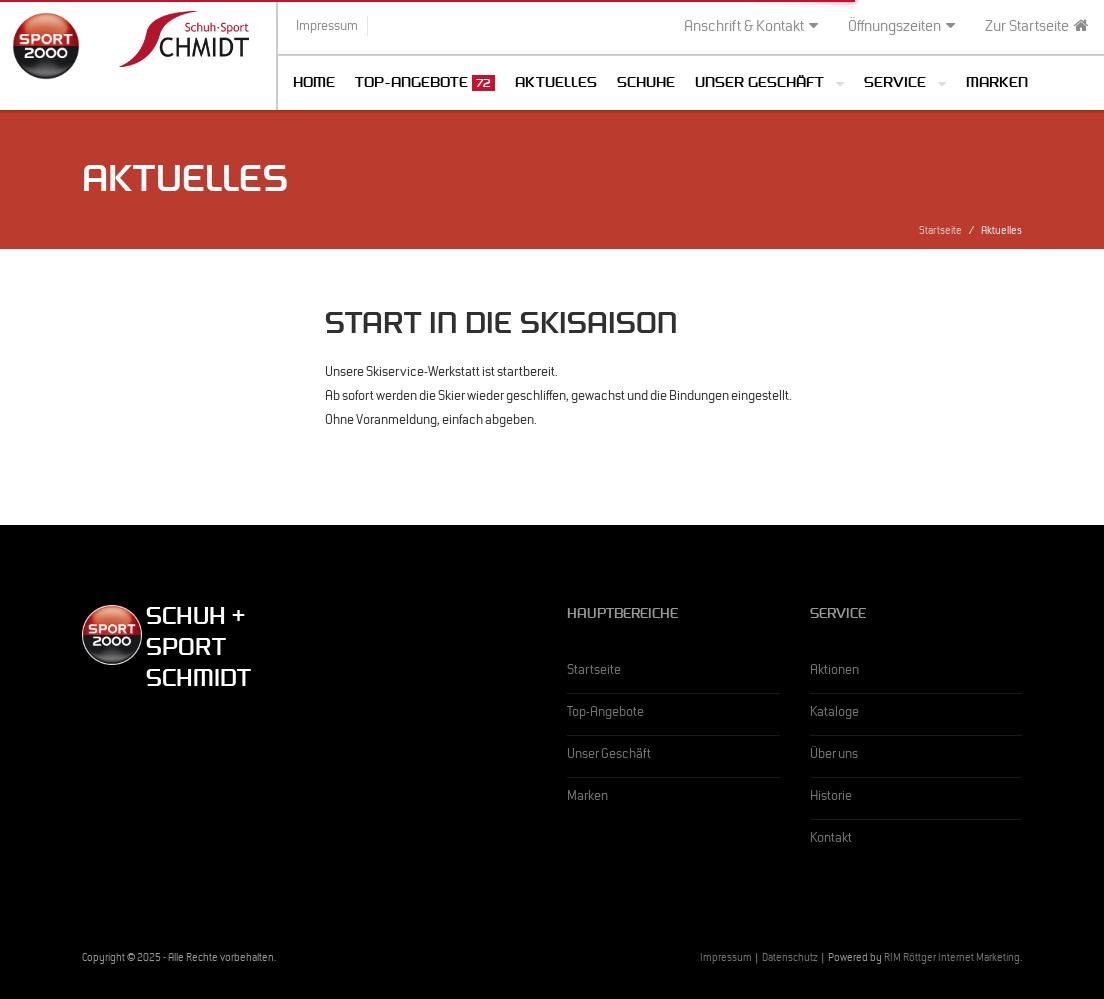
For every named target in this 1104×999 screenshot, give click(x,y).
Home (314, 84)
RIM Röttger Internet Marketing (952, 959)
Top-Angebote (425, 83)
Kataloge (834, 714)
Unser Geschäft (759, 84)
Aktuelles (556, 84)
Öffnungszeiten (901, 27)
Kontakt (831, 840)
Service (895, 84)
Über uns (834, 756)
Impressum (726, 959)
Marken (997, 84)
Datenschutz (790, 959)
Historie (831, 798)
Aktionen (834, 672)
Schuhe (646, 84)
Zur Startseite (1037, 27)
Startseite (940, 232)
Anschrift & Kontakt (751, 27)
